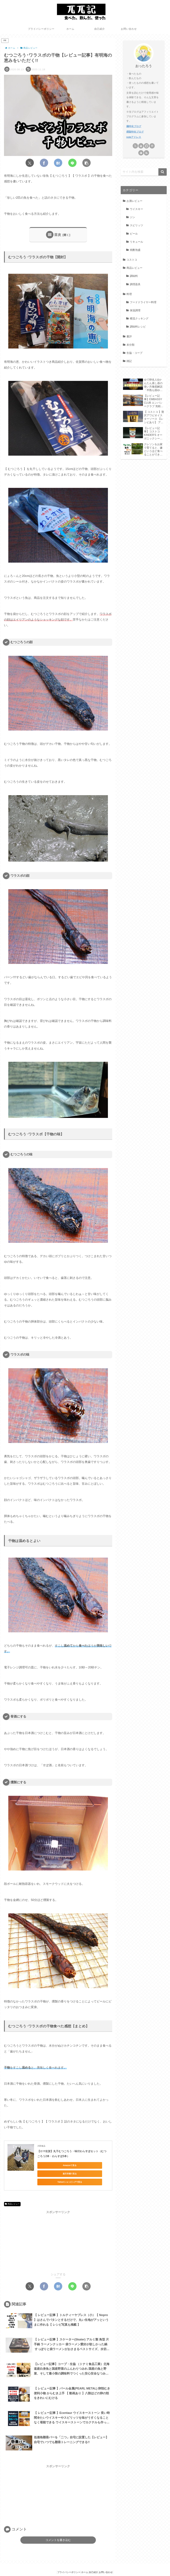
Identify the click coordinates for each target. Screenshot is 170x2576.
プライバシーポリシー (64, 2565)
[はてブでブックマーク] (58, 163)
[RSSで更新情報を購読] (146, 152)
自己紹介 (95, 2565)
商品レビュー (12, 2196)
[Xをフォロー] (135, 146)
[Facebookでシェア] (44, 163)
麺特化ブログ (133, 126)
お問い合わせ (110, 2565)
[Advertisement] (58, 2229)
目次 (57, 235)
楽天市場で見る (84, 2165)
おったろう (143, 66)
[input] (144, 172)
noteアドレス (133, 137)
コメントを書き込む (58, 2533)
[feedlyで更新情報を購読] (141, 152)
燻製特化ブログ (135, 131)
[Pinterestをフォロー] (152, 146)
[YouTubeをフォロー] (141, 146)
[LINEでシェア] (72, 163)
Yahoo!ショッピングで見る (52, 2174)
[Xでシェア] (30, 163)
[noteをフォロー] (146, 146)
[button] (86, 163)
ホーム (83, 2565)
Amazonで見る (52, 2165)
